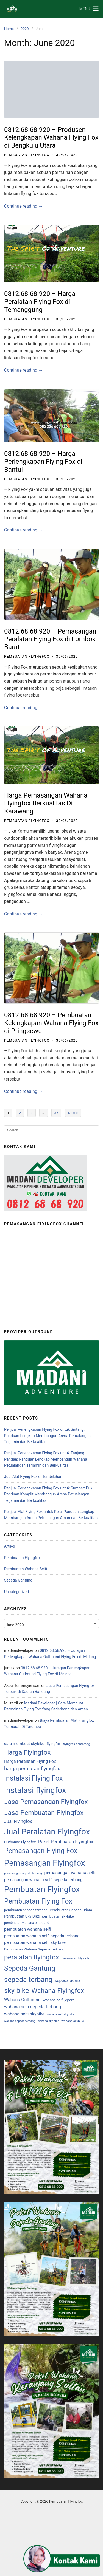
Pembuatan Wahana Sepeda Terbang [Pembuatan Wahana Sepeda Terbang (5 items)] (34, 1949)
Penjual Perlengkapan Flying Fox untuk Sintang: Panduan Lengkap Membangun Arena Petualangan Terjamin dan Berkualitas (47, 1435)
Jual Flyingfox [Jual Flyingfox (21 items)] (18, 1821)
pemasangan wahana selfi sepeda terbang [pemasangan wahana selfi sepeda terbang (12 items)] (43, 1879)
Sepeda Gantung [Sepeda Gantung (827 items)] (29, 1968)
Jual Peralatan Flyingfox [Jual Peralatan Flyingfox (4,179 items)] (47, 1831)
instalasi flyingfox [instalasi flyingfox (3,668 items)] (35, 1790)
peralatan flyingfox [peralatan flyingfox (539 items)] (31, 1957)
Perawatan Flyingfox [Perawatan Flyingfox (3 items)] (76, 1958)
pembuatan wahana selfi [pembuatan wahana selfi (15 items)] (27, 1929)
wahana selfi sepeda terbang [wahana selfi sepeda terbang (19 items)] (32, 2006)
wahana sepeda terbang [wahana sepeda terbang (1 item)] (19, 2021)
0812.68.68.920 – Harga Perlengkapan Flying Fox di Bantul (43, 461)
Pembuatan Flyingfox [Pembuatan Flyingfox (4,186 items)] (42, 1889)
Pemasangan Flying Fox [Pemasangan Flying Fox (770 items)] (40, 1851)
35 (56, 1113)
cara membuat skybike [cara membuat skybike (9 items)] (24, 1743)
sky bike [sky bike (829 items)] (16, 1990)
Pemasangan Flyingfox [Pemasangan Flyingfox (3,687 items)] (44, 1863)
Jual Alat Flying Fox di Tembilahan (33, 1476)
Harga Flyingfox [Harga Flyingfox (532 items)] (27, 1752)
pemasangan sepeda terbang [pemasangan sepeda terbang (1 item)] (23, 1873)
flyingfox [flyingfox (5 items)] (54, 1744)
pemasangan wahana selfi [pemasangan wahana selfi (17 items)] (69, 1872)
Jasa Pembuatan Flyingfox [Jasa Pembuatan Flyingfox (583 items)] (44, 1813)
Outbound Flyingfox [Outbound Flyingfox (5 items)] (20, 1842)
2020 (25, 29)
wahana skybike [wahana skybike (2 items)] (72, 2021)
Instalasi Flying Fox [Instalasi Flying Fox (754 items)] (33, 1778)
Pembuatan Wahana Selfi (25, 1569)
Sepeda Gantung (18, 1580)
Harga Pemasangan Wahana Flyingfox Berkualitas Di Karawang (45, 803)
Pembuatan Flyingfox (26, 155)
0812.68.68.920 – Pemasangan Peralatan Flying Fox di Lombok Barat (50, 639)
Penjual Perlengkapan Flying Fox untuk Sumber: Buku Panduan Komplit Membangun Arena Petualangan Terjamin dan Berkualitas (49, 1494)
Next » (73, 1113)
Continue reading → (23, 206)
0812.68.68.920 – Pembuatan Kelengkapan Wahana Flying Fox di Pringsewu (51, 1023)
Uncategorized (16, 1592)
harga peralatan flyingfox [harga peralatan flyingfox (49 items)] (32, 1769)
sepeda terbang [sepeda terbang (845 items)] (28, 1979)
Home (9, 29)
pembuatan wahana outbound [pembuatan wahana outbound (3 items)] (26, 1923)
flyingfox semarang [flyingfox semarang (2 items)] (76, 1744)
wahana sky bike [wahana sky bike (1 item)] (48, 2021)
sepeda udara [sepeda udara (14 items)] (67, 1980)
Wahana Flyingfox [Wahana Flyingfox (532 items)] (57, 1991)
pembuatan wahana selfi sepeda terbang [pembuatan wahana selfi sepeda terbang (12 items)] (41, 1935)
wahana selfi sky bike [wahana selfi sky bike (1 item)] (60, 2014)
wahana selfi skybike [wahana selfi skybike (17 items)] (24, 2014)
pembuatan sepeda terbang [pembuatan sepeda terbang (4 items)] (26, 1910)
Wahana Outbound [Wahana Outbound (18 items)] (22, 1999)
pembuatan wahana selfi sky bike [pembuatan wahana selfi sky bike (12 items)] (35, 1942)
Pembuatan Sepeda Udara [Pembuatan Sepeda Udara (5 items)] (71, 1910)
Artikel (9, 1546)
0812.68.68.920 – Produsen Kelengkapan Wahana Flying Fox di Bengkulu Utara (51, 137)
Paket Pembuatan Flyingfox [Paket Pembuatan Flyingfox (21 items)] (65, 1841)
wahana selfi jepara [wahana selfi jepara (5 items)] (58, 2000)
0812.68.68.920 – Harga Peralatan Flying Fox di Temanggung (40, 301)
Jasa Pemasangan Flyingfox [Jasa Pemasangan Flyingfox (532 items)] (46, 1802)
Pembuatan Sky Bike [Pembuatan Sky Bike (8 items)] (22, 1916)
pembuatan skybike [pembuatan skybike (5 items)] (58, 1916)
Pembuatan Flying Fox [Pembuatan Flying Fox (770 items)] (38, 1901)
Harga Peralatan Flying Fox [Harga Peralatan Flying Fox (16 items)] (30, 1761)
